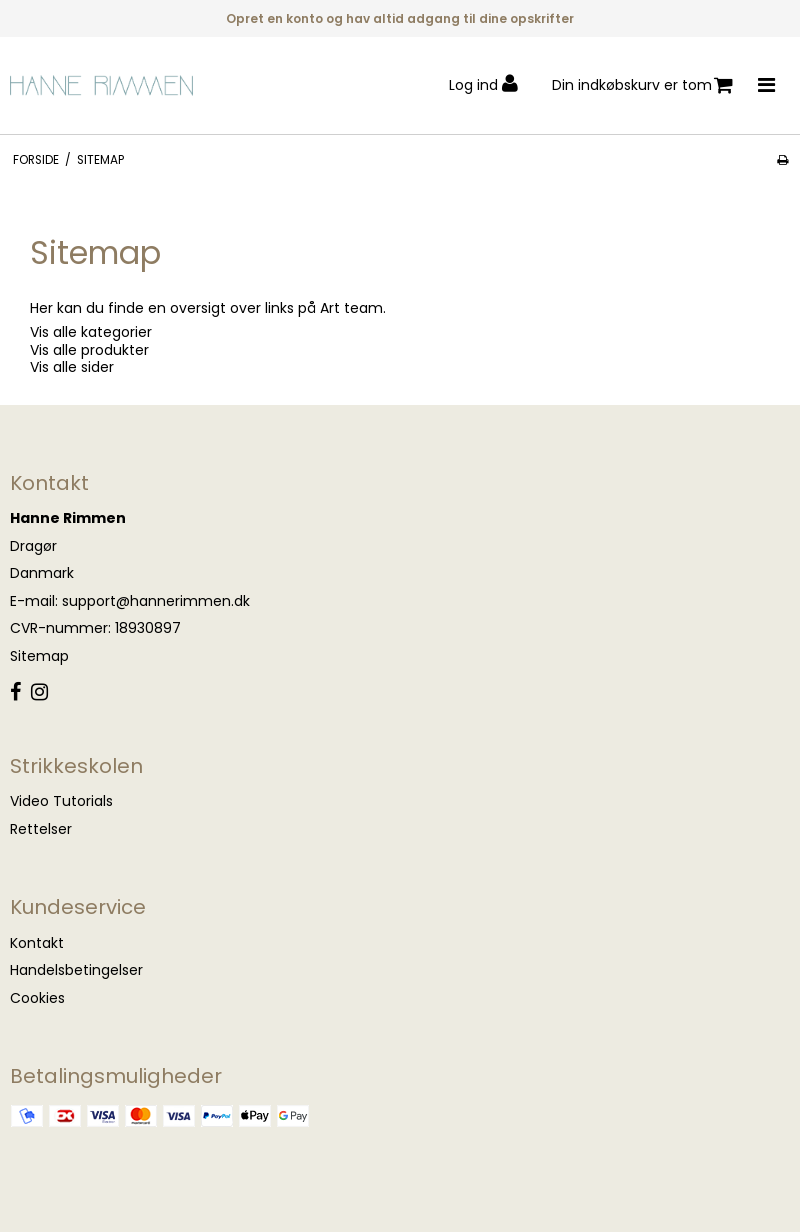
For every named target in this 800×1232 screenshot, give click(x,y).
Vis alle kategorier (91, 332)
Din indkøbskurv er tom (642, 85)
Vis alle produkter (89, 350)
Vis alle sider (72, 367)
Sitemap (39, 656)
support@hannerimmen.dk (156, 601)
